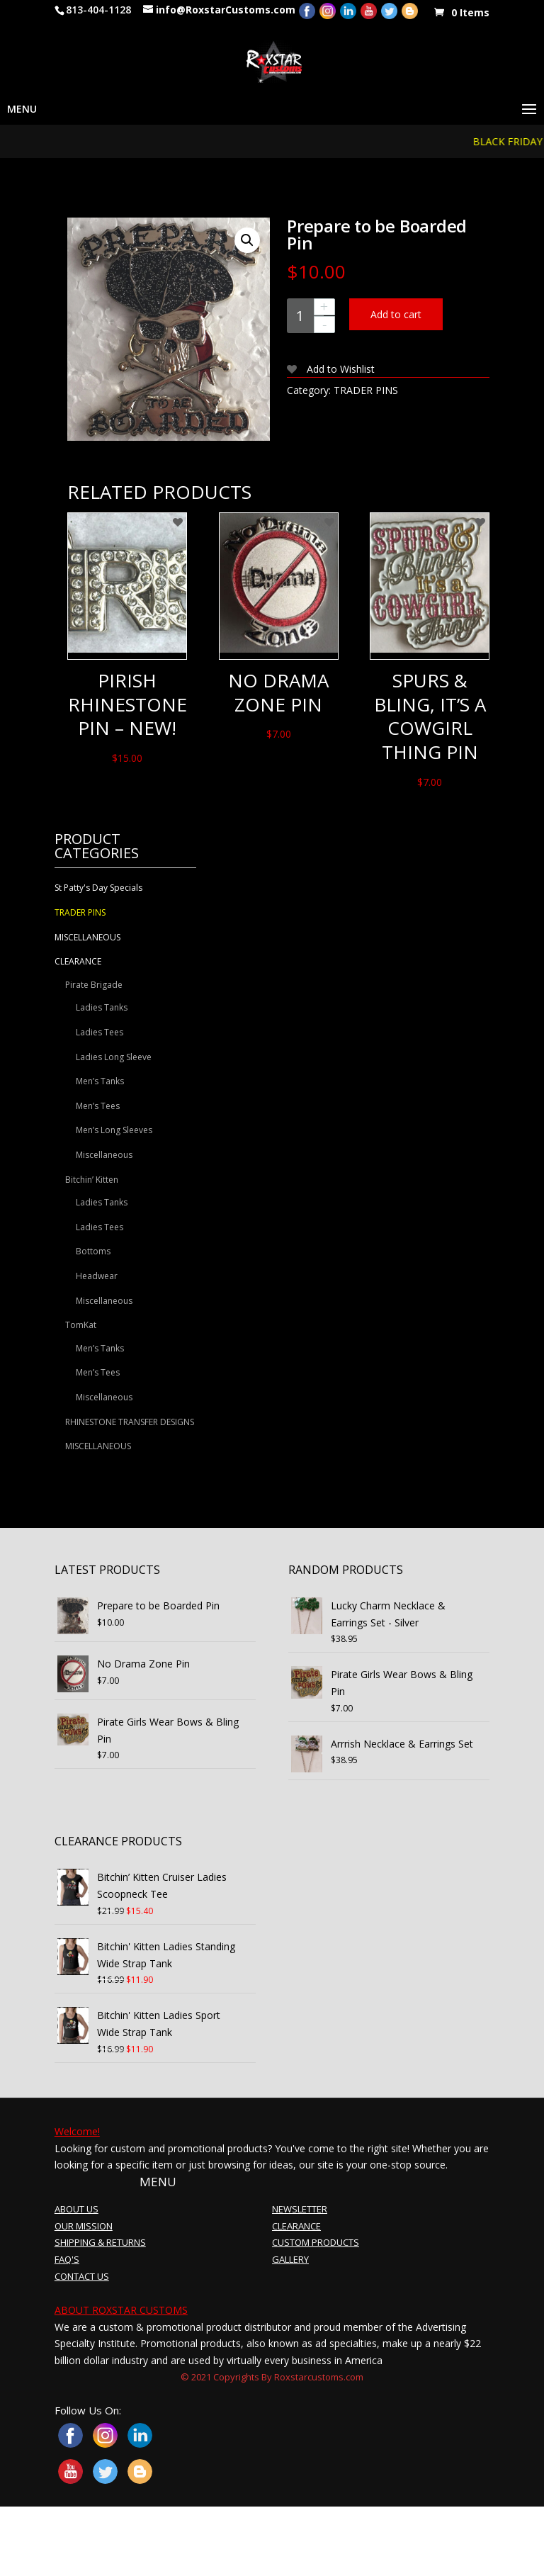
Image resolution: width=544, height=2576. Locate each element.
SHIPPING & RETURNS (100, 2242)
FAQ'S (67, 2259)
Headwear (97, 1276)
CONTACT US (82, 2276)
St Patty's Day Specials (98, 888)
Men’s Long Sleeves (114, 1130)
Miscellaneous (104, 1155)
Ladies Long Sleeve (114, 1057)
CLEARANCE (78, 961)
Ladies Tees (99, 1032)
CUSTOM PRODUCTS (315, 2242)
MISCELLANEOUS (87, 937)
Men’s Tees (98, 1106)
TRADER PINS (366, 390)
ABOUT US (76, 2209)
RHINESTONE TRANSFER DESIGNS (129, 1422)
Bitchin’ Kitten (91, 1180)
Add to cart (395, 314)
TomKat (80, 1325)
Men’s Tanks (100, 1081)
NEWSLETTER (299, 2209)
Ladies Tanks (102, 1007)
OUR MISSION (84, 2226)
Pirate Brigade (94, 985)
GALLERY (290, 2259)
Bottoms (93, 1251)
